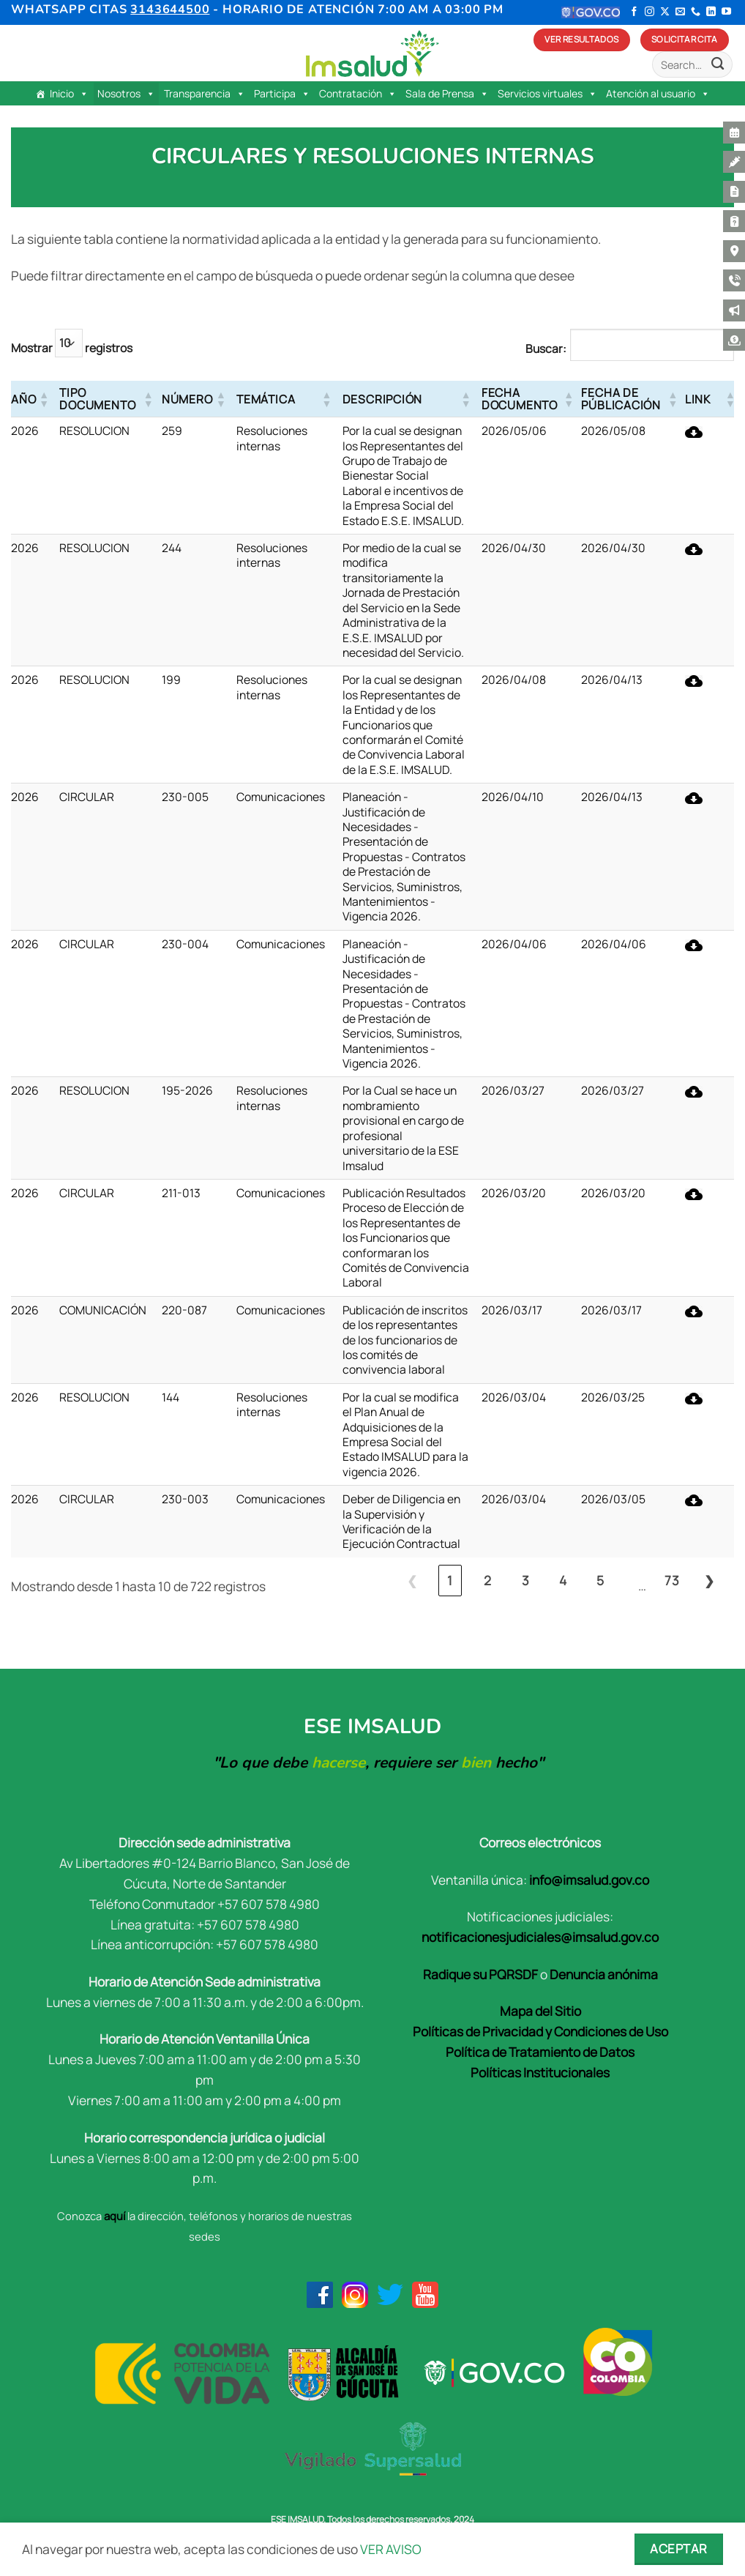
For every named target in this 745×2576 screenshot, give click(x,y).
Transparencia (204, 94)
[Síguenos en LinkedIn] (711, 12)
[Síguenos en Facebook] (634, 12)
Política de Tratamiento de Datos (540, 2052)
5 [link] (600, 1580)
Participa (282, 94)
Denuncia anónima (604, 1974)
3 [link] (526, 1580)
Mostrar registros (71, 343)
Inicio (69, 94)
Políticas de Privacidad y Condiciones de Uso (540, 2031)
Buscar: (545, 348)
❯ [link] (709, 1580)
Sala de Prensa (447, 94)
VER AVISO (391, 2549)
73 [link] (671, 1580)
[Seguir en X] (665, 12)
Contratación (358, 94)
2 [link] (488, 1580)
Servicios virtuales (547, 94)
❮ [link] (412, 1580)
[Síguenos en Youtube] (726, 12)
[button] (43, 399)
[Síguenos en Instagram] (649, 12)
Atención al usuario (658, 94)
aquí (114, 2215)
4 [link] (563, 1580)
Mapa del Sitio (540, 2011)
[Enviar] (717, 64)
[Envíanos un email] (680, 12)
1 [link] (450, 1580)
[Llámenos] (695, 12)
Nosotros (126, 94)
